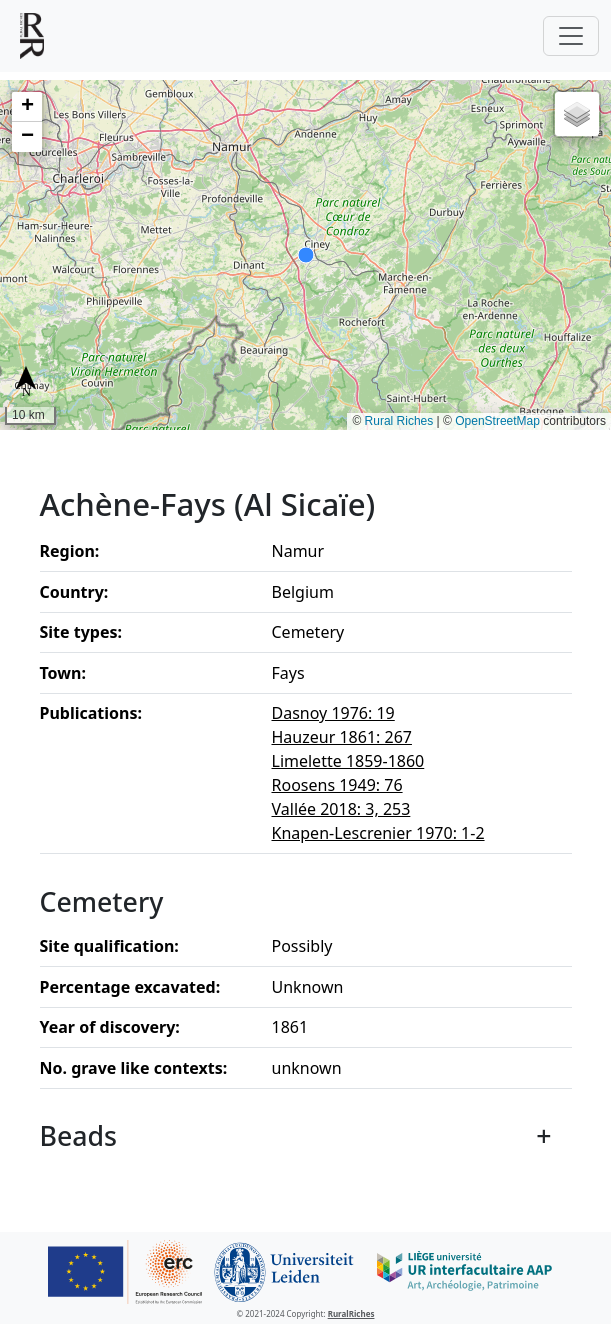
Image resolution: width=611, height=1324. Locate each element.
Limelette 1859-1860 (348, 761)
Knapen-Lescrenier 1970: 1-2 (378, 833)
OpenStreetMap (497, 421)
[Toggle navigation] (571, 36)
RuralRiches (351, 1313)
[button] (27, 107)
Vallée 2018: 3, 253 (341, 809)
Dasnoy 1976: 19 (333, 713)
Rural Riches (399, 421)
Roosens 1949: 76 (337, 785)
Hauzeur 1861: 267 (342, 737)
